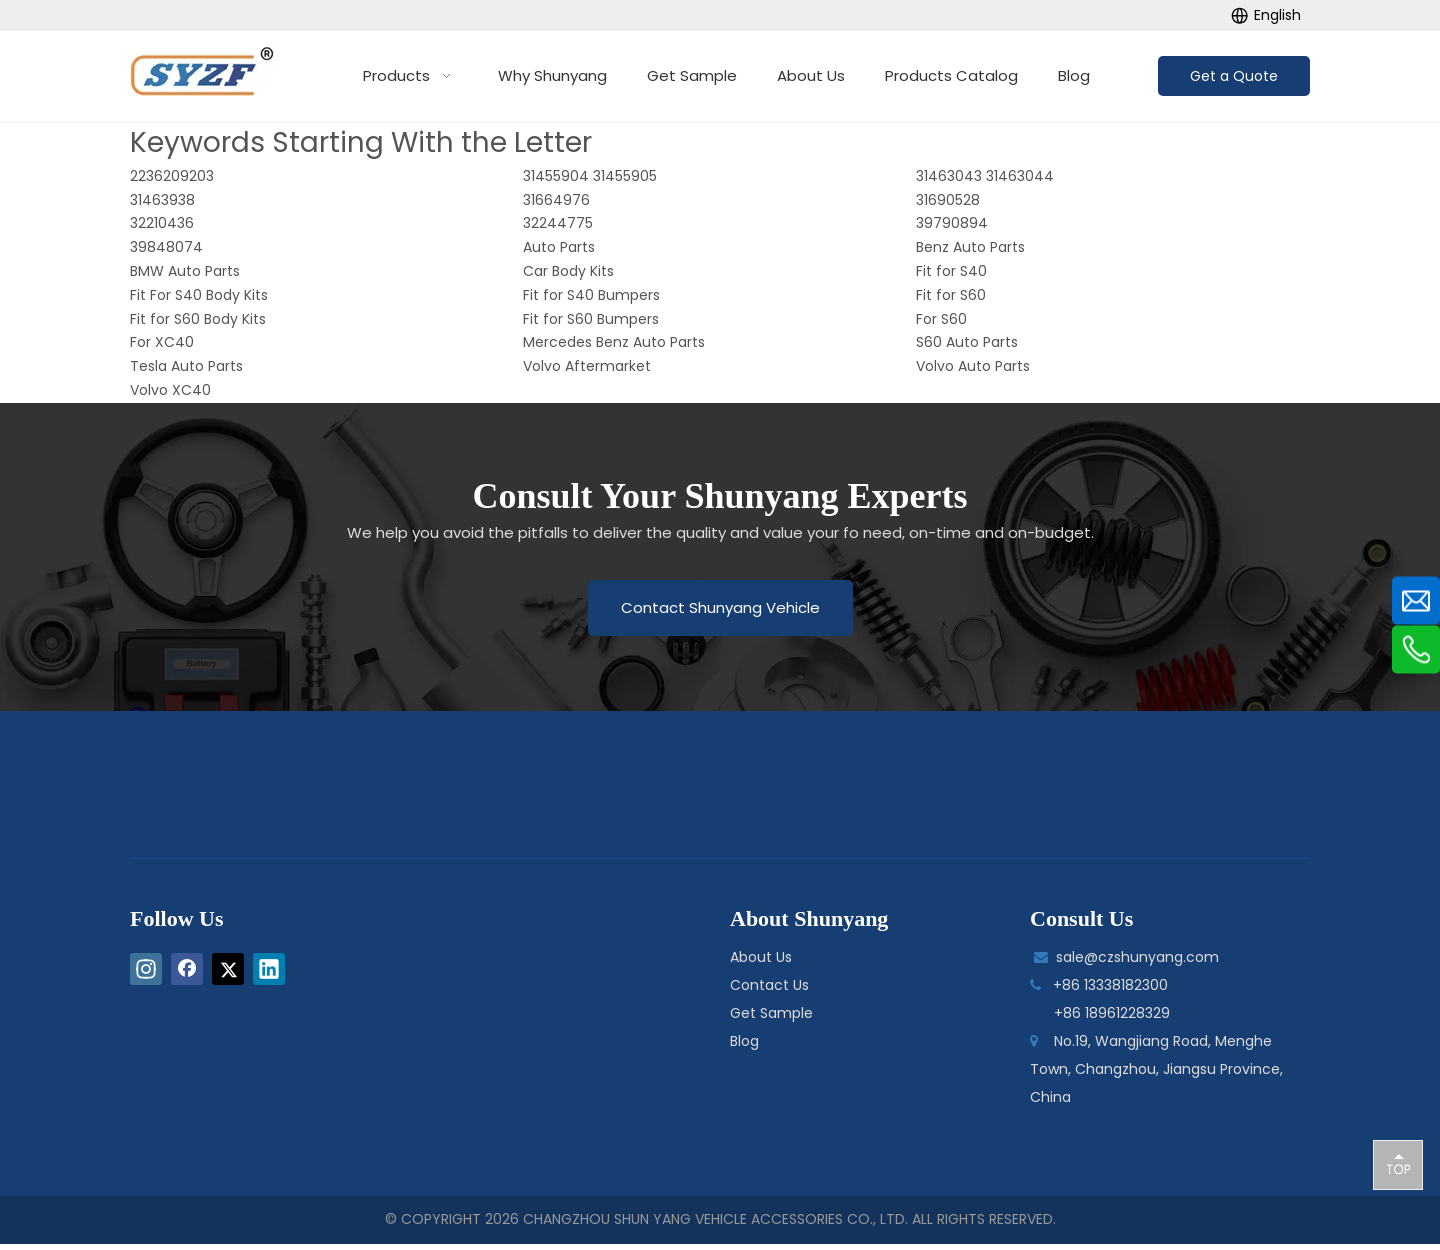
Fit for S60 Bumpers (591, 319)
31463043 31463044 (985, 176)
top (1398, 1164)
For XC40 (162, 342)
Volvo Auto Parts (973, 366)
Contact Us (769, 985)
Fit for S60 (951, 295)
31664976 (556, 200)
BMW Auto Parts (185, 271)
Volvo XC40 (170, 390)
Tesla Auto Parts (186, 366)
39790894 (952, 223)
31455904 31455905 (590, 176)
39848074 (166, 247)
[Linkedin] (269, 969)
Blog (744, 1041)
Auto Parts (559, 247)
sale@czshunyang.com (1137, 957)
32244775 (558, 223)
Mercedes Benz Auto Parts (614, 342)
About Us (761, 957)
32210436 (162, 223)
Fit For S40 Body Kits (199, 295)
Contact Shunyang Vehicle (720, 607)
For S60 (941, 319)
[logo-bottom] (673, 791)
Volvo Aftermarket (587, 366)
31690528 (948, 200)
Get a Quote (1234, 76)
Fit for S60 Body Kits (198, 319)
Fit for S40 (951, 271)
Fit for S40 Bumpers (591, 295)
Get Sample (771, 1013)
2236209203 (172, 176)
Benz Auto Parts (970, 247)
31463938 (162, 200)
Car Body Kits (568, 271)
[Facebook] (187, 969)
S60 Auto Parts (967, 342)
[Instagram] (146, 969)
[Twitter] (228, 969)
